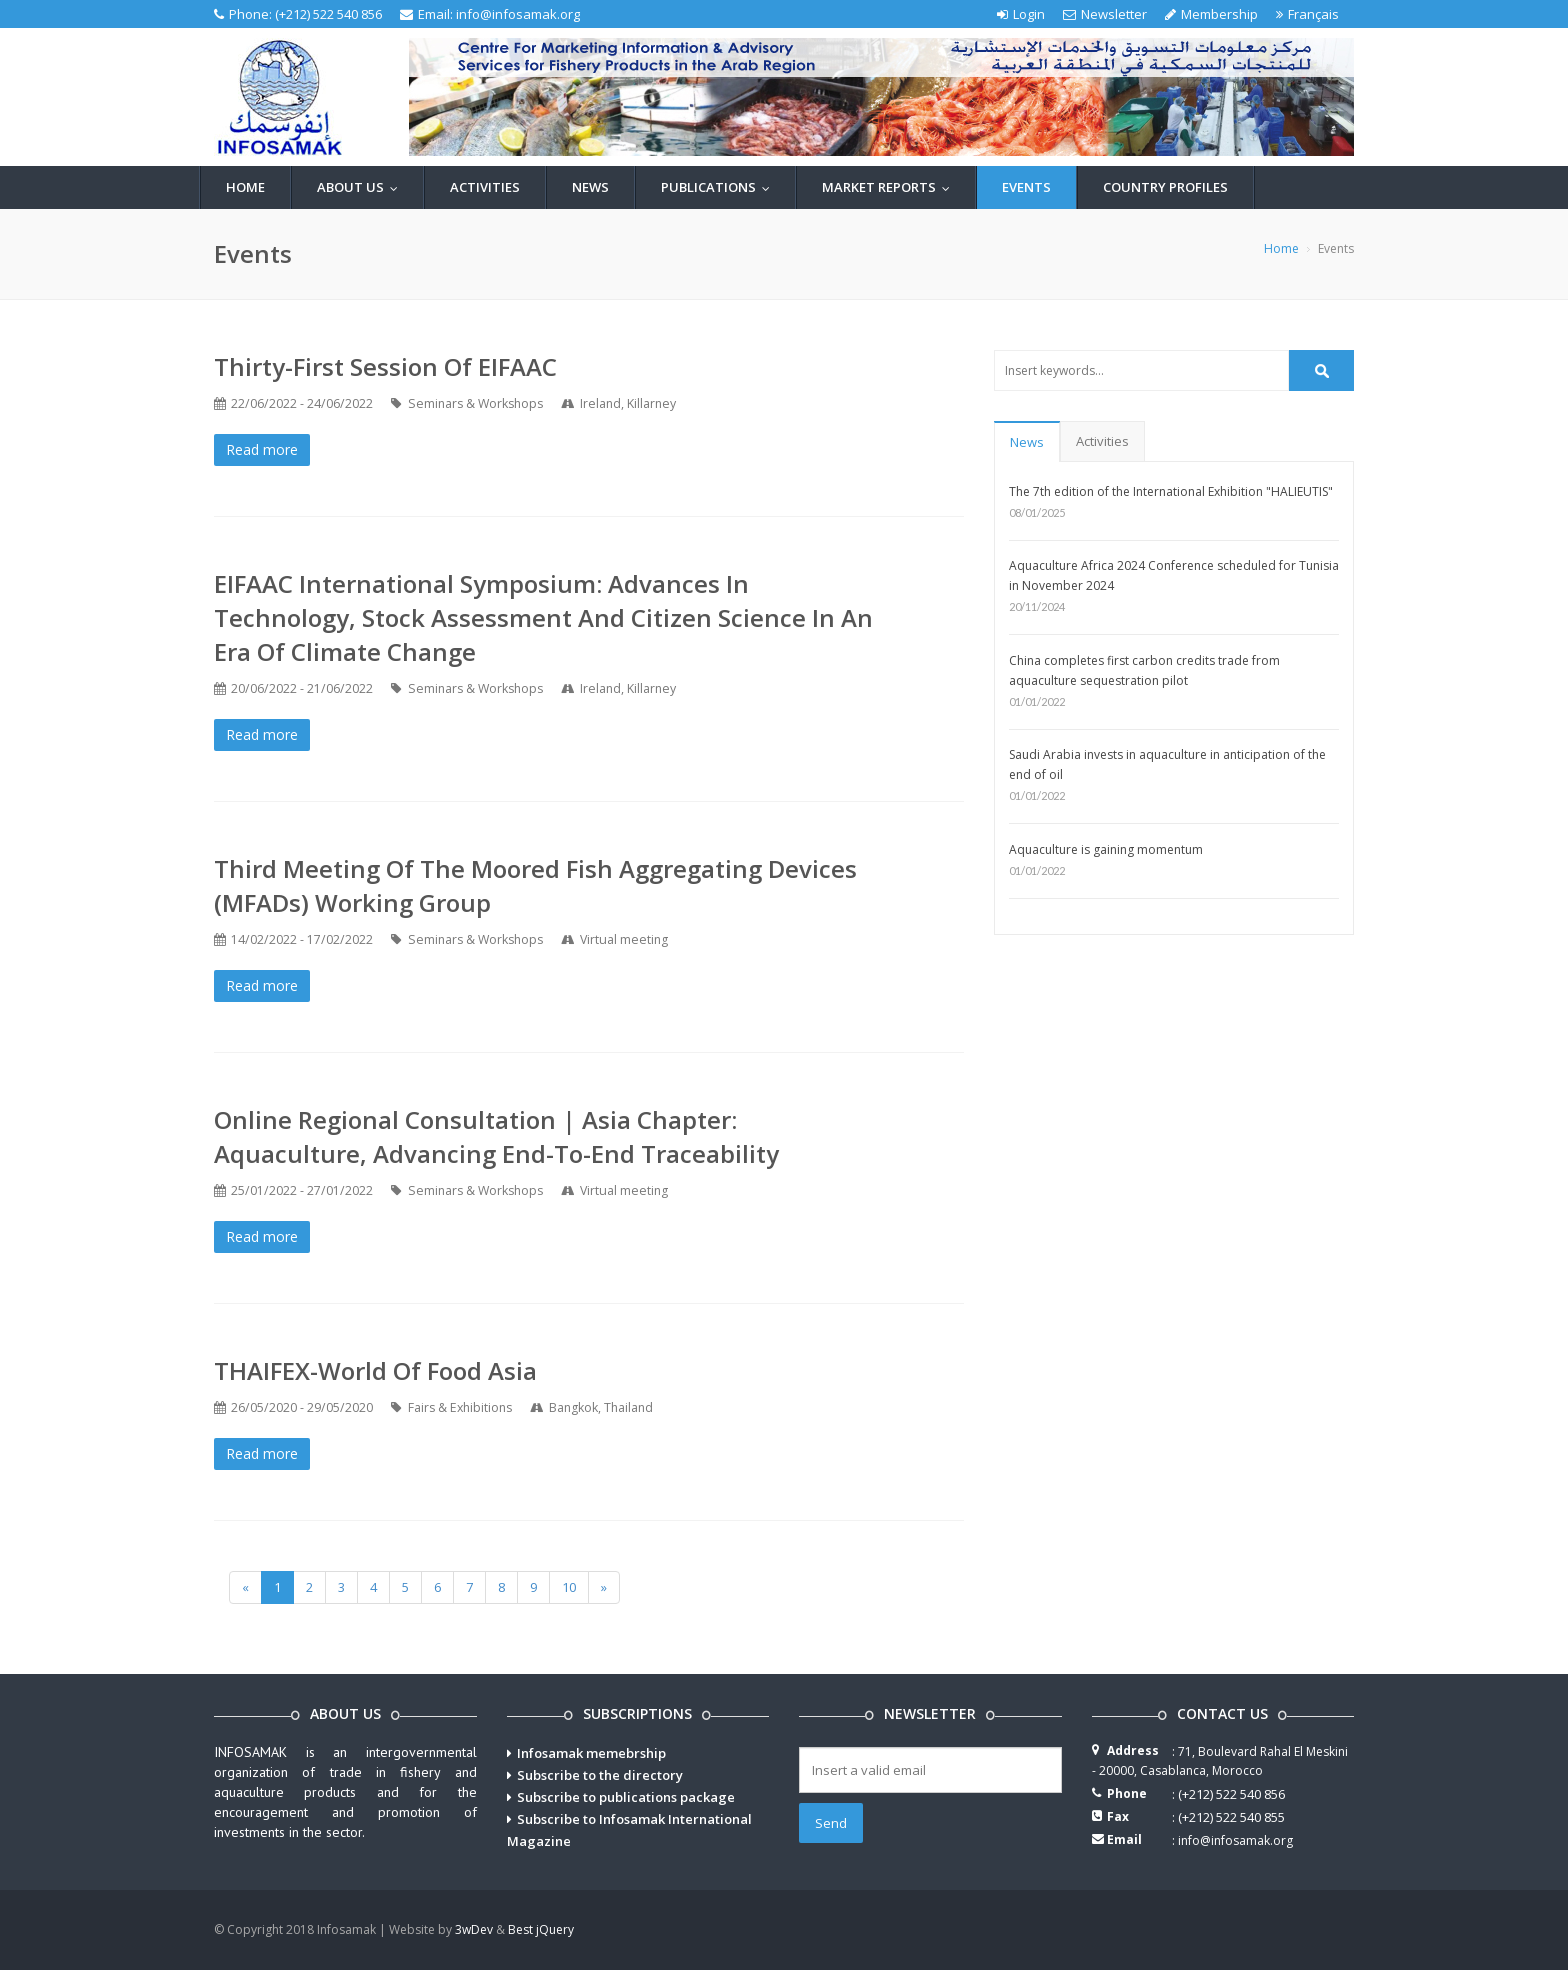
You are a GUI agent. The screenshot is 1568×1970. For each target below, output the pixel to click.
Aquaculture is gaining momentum (1106, 849)
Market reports (890, 187)
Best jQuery (541, 1929)
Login (1021, 14)
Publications (720, 187)
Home (245, 187)
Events (1026, 187)
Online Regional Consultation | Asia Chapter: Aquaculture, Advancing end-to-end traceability (496, 1136)
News (590, 187)
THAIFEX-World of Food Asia (375, 1370)
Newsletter (1105, 14)
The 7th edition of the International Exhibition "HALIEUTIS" (1171, 491)
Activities (485, 187)
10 (569, 1587)
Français (1307, 14)
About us (362, 187)
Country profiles (1165, 187)
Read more (262, 449)
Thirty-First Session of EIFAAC (385, 366)
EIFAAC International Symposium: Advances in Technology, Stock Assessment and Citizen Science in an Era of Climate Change (543, 617)
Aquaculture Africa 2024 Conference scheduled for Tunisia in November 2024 (1174, 575)
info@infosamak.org (518, 14)
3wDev (474, 1929)
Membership (1211, 14)
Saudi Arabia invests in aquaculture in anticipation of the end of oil (1167, 764)
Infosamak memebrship (591, 1753)
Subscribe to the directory (600, 1775)
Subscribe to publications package (626, 1797)
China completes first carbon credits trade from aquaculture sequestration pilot (1144, 670)
